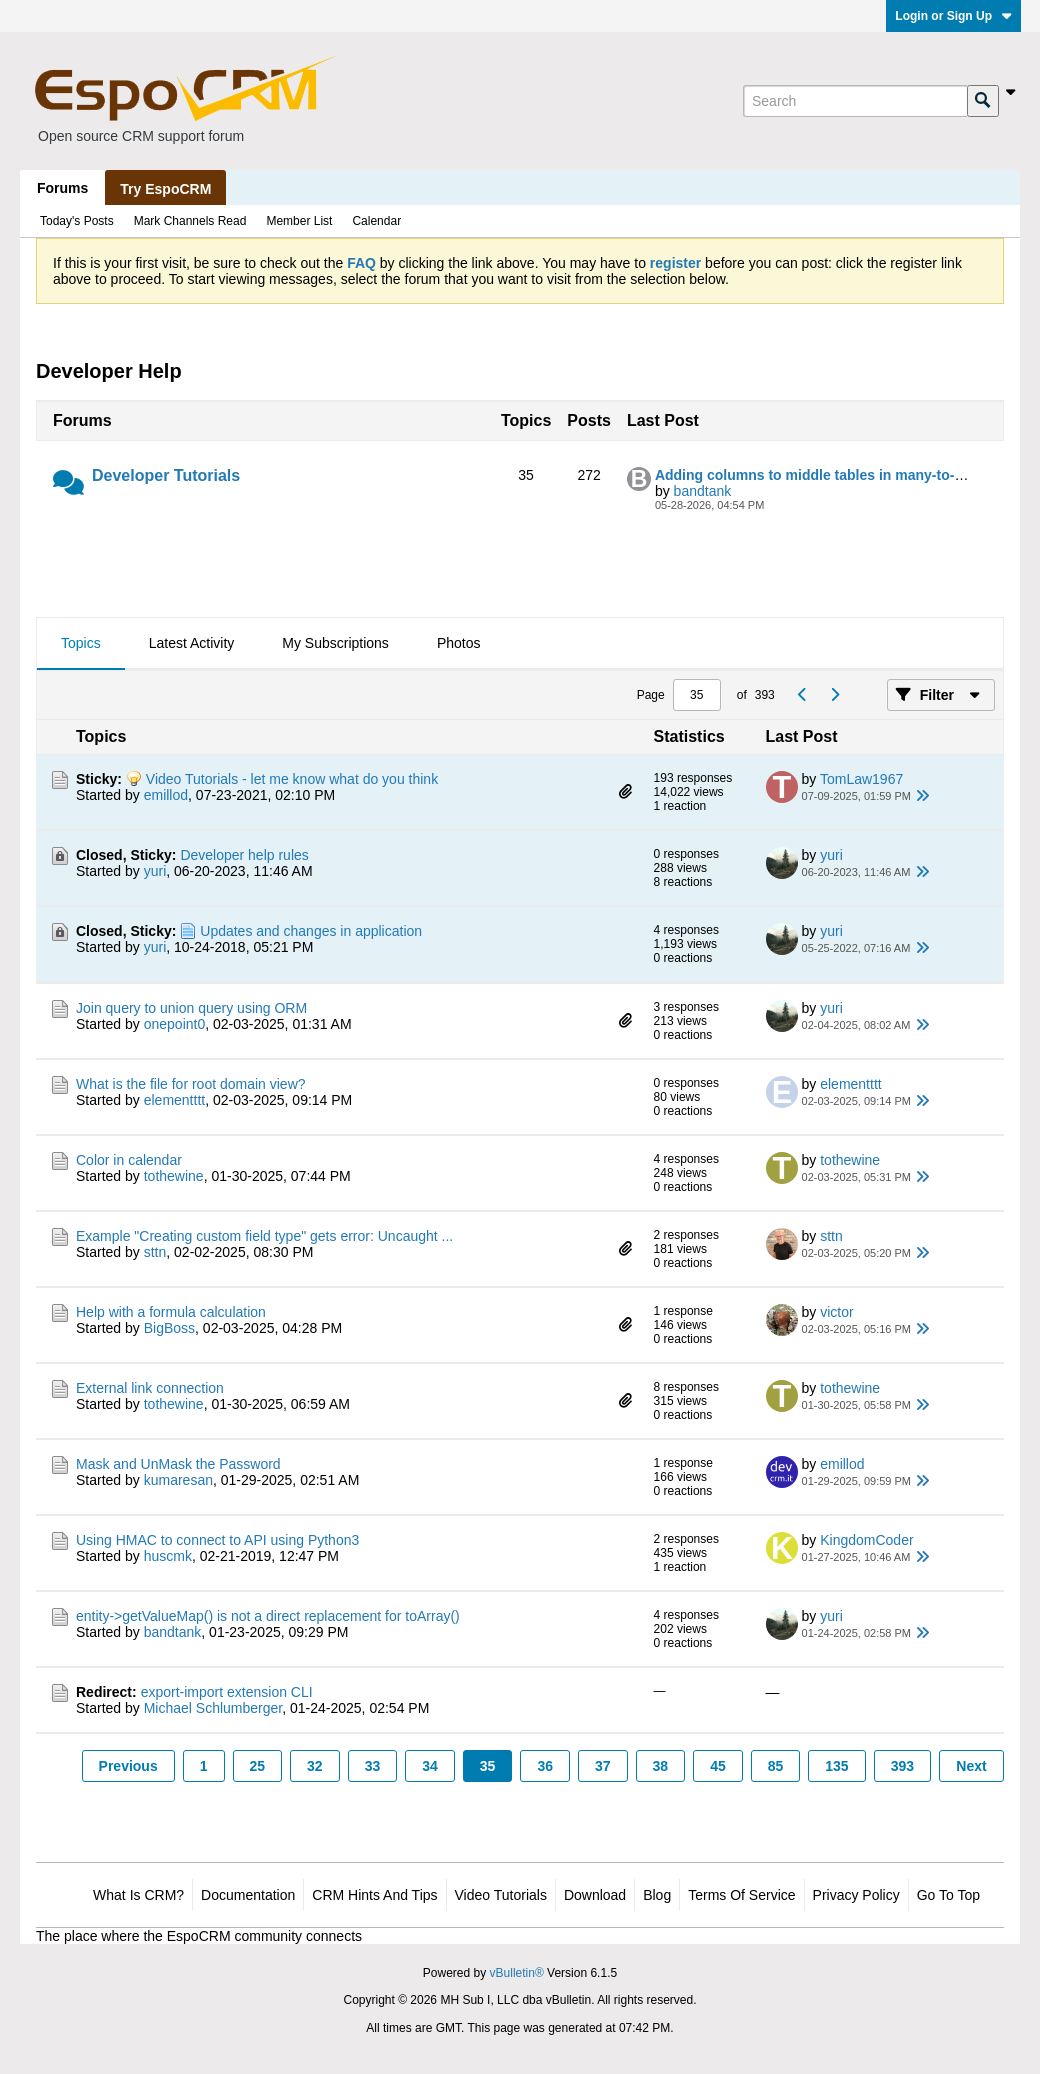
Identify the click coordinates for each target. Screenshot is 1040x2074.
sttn (155, 1252)
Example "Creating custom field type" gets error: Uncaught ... (264, 1236)
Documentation (248, 1895)
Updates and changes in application (311, 931)
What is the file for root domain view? (191, 1084)
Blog (657, 1895)
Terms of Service (741, 1895)
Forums (62, 188)
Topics (81, 643)
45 (718, 1766)
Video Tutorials (501, 1895)
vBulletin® (517, 1973)
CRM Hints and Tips (374, 1895)
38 (661, 1766)
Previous (128, 1766)
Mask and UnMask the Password (178, 1464)
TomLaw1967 (861, 779)
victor (836, 1312)
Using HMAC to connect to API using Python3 (217, 1540)
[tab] (81, 644)
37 (603, 1766)
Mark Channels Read (190, 221)
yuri (155, 871)
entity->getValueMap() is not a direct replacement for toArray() (268, 1616)
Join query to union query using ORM (191, 1008)
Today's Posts (77, 221)
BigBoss (169, 1328)
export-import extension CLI (227, 1692)
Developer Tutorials (166, 475)
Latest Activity (192, 643)
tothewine (174, 1176)
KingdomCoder (866, 1540)
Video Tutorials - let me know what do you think (292, 779)
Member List (299, 221)
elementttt (174, 1100)
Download (595, 1895)
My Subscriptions (335, 643)
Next (971, 1766)
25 (258, 1766)
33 (373, 1766)
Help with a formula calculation (171, 1312)
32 (315, 1766)
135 (836, 1766)
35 (488, 1766)
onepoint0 (175, 1024)
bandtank (703, 491)
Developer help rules (244, 855)
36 (545, 1766)
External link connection (150, 1388)
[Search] (855, 101)
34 (430, 1766)
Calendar (376, 221)
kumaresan (178, 1480)
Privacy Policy (856, 1895)
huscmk (168, 1556)
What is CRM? (138, 1895)
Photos (459, 643)
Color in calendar (129, 1160)
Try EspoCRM (165, 189)
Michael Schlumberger (213, 1708)
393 (902, 1766)
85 (776, 1766)
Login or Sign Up (953, 16)
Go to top (948, 1895)
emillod (166, 795)
